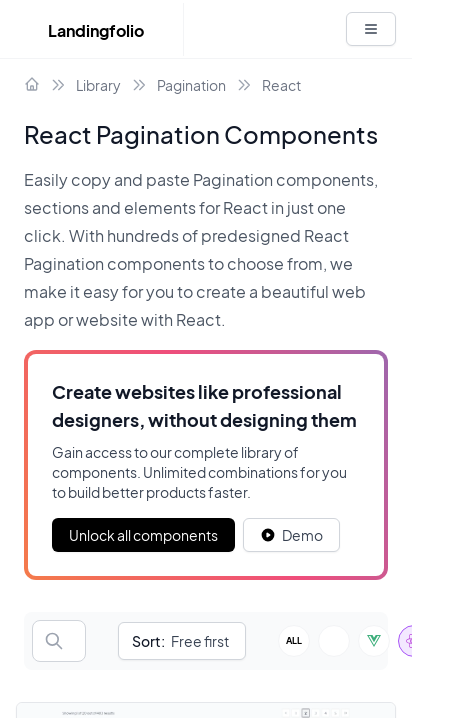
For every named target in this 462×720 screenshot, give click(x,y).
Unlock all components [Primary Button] (143, 535)
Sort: (148, 641)
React (281, 85)
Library (98, 85)
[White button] (371, 29)
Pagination (191, 85)
